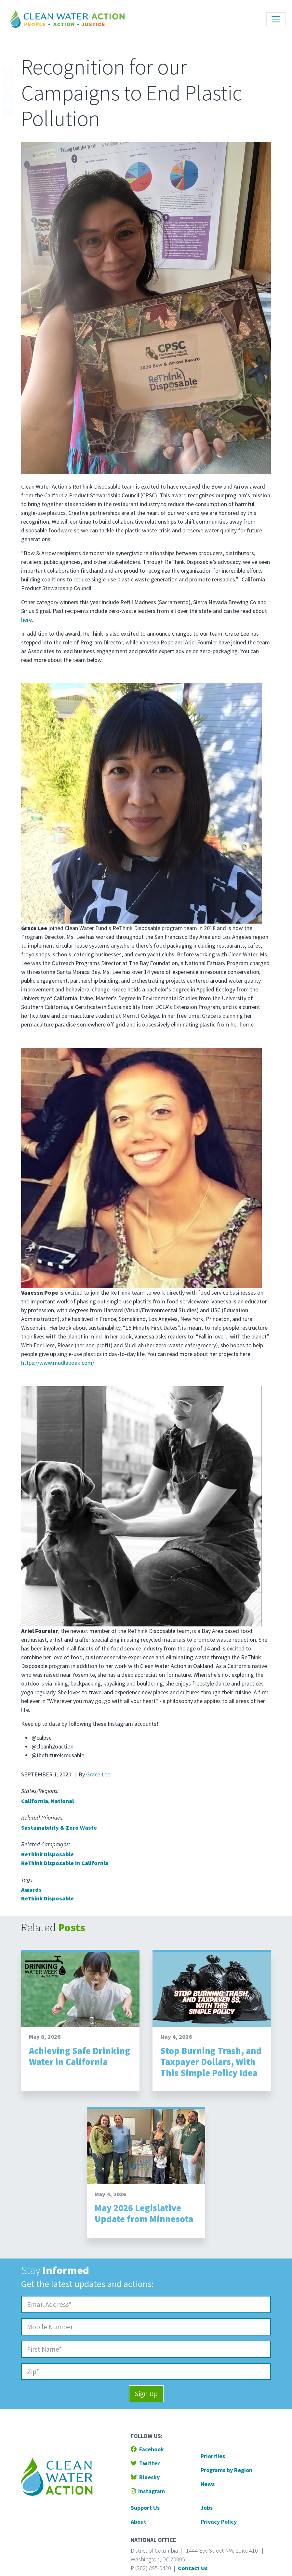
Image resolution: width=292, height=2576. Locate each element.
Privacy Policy (219, 2521)
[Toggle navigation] (275, 19)
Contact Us (193, 2568)
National (62, 1801)
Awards (31, 1889)
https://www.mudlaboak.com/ (57, 1362)
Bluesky (145, 2477)
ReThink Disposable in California (64, 1863)
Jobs (207, 2507)
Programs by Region (226, 2470)
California (34, 1801)
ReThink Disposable (47, 1854)
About (138, 2521)
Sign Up (146, 2393)
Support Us (145, 2507)
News (208, 2484)
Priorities (213, 2456)
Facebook (147, 2449)
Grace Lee (98, 1774)
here (26, 619)
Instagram (148, 2491)
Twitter (145, 2463)
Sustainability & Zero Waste (59, 1827)
